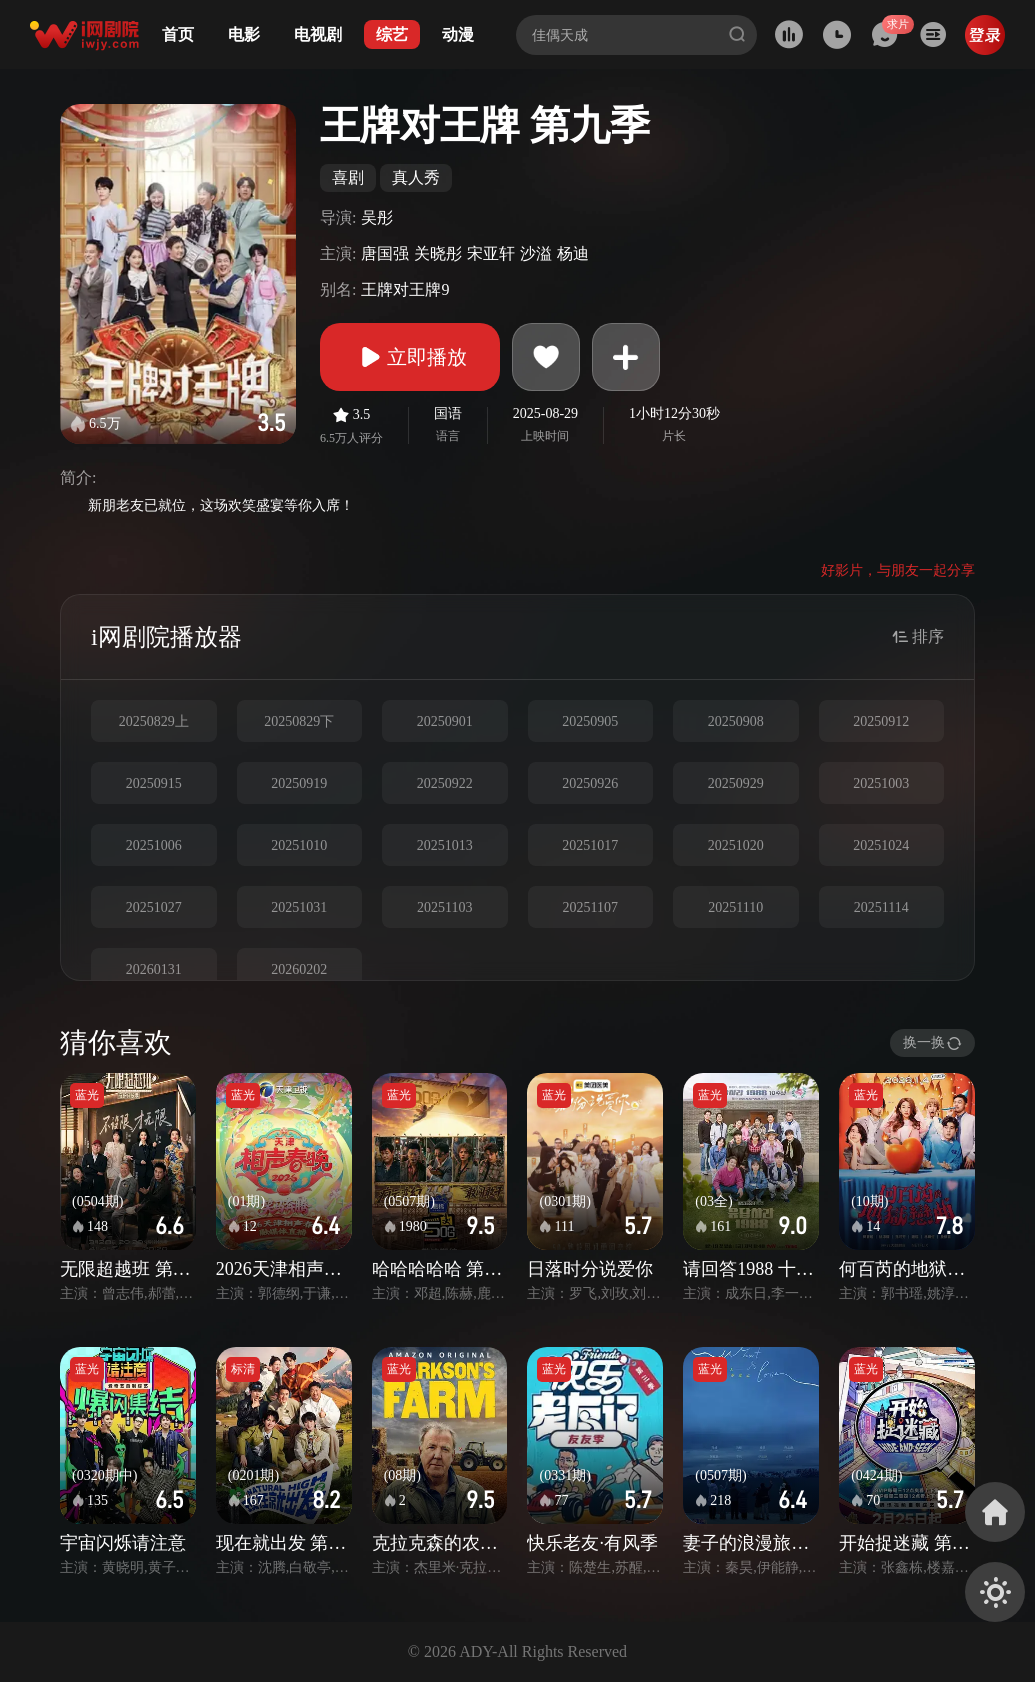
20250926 (590, 783)
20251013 (445, 845)
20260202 (299, 969)
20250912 (881, 721)
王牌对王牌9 (405, 289)
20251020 (736, 845)
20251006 (154, 845)
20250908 (736, 721)
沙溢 (536, 253)
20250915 (154, 783)
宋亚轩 (491, 253)
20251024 (881, 845)
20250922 (445, 783)
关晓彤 (438, 253)
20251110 (735, 907)
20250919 (299, 783)
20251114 (881, 907)
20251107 (590, 907)
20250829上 (154, 721)
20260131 (154, 969)
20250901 (445, 721)
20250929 (736, 783)
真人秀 (416, 177)
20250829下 (299, 721)
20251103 (444, 907)
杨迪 (573, 253)
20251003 (881, 783)
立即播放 (410, 357)
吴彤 (377, 217)
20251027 (154, 907)
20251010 (299, 845)
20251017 (590, 845)
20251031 (299, 907)
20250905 (590, 721)
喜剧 (348, 177)
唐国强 (385, 253)
